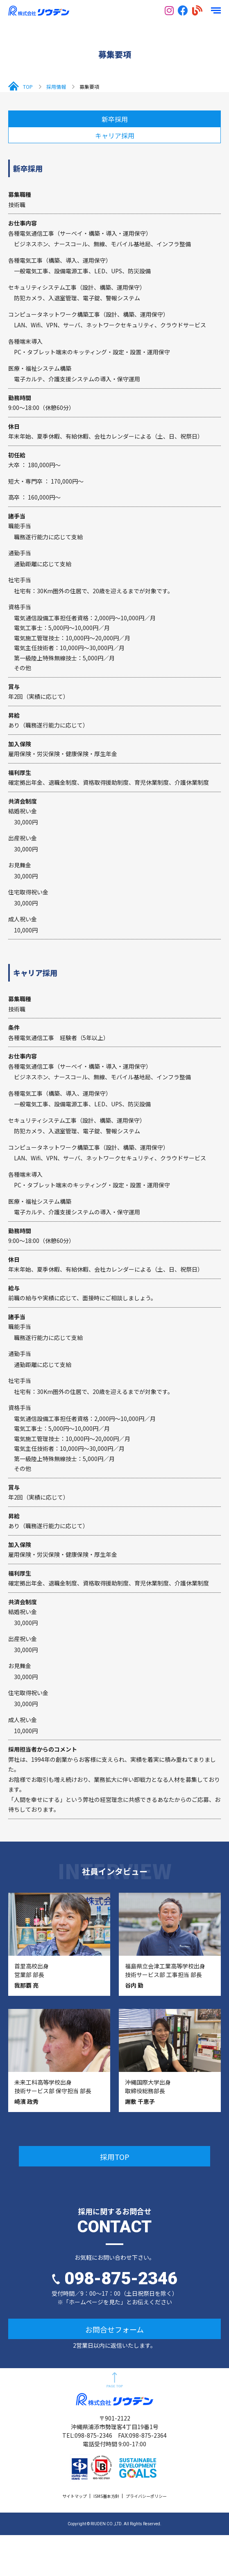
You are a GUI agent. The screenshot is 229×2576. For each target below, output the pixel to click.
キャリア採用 (114, 135)
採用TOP (114, 2156)
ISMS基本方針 (106, 2496)
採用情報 (56, 86)
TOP (28, 86)
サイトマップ (74, 2496)
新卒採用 (115, 119)
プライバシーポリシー (146, 2496)
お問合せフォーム (114, 2329)
